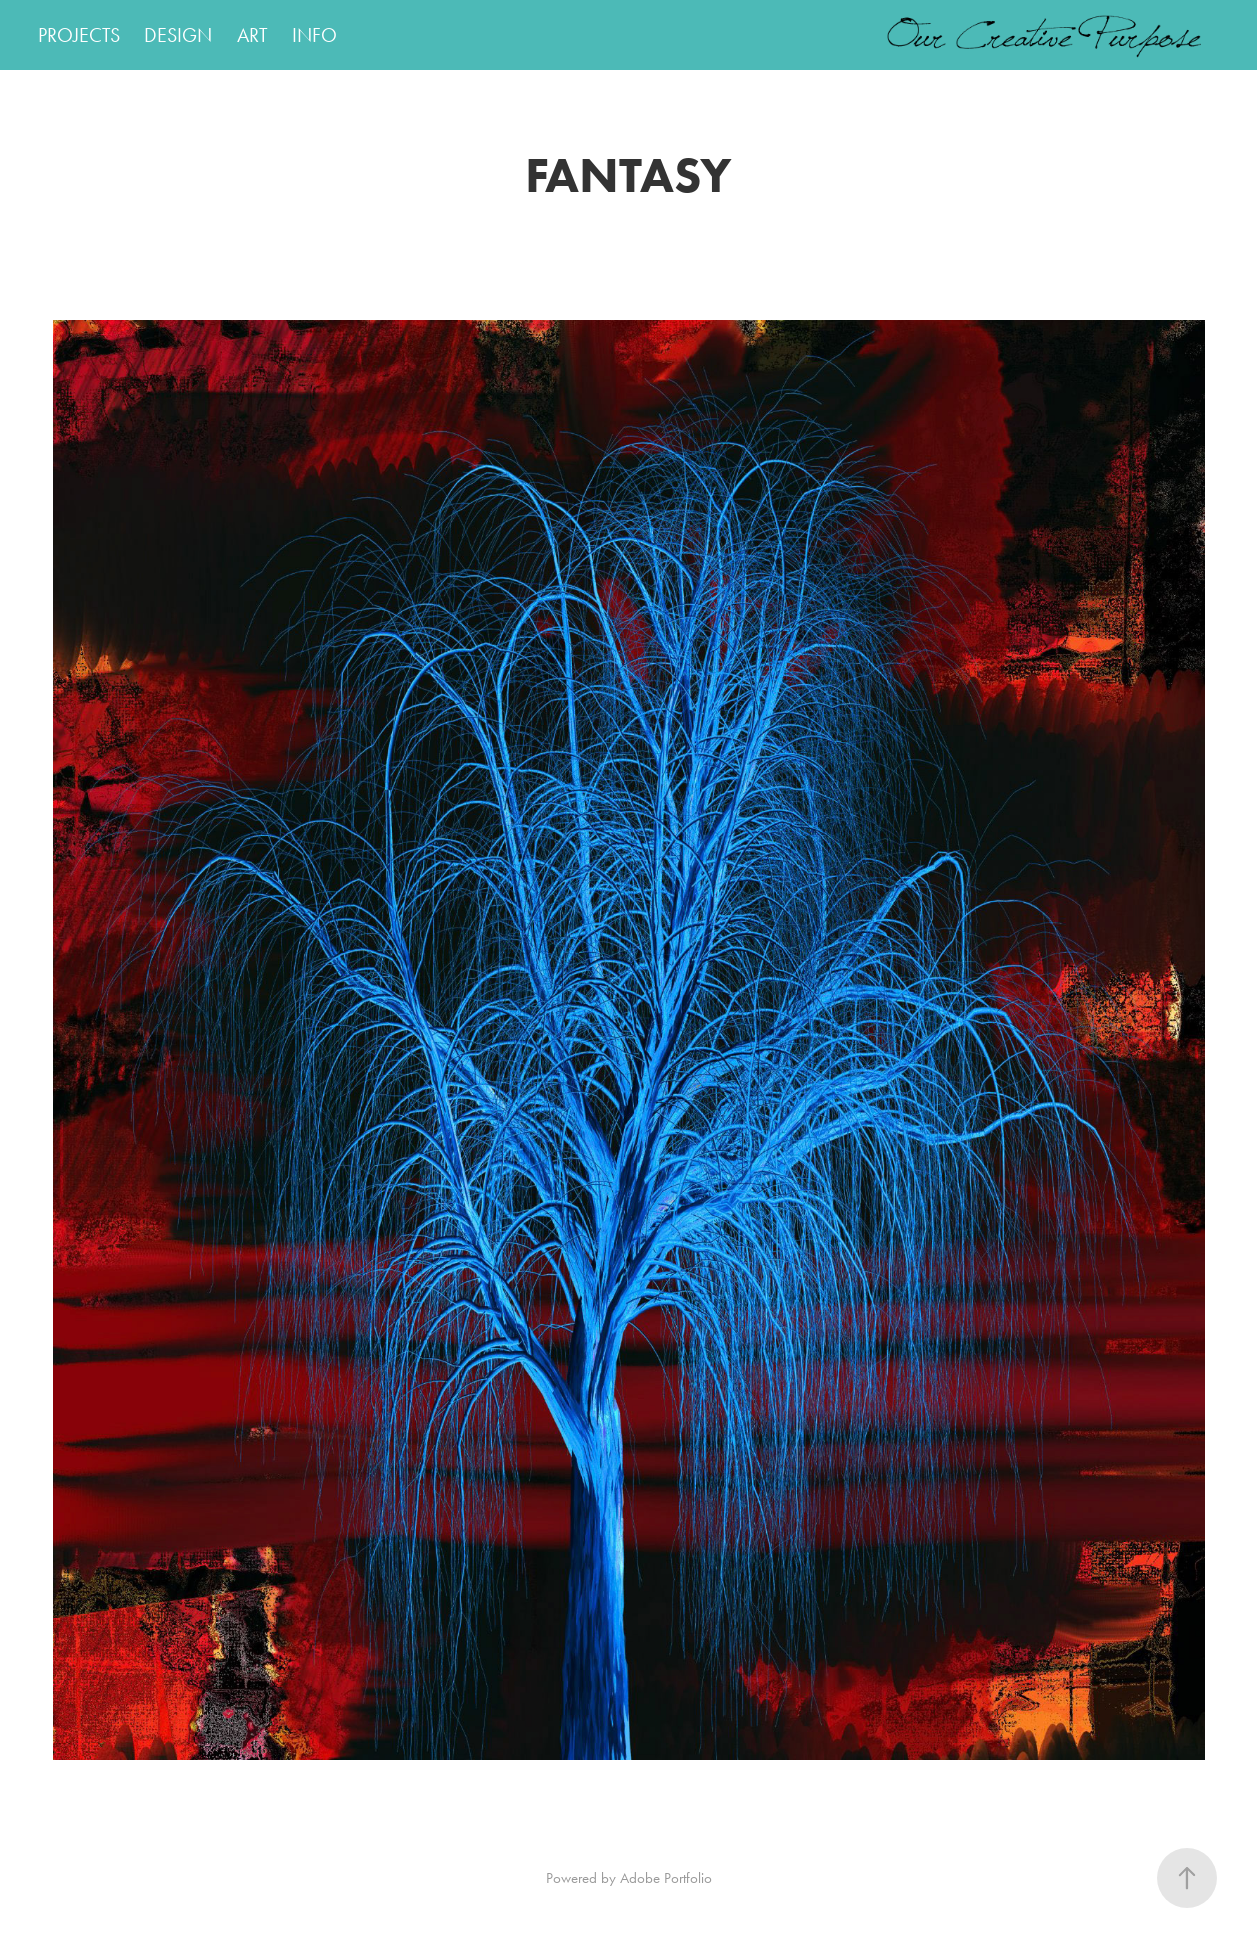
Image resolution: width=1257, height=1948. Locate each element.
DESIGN (178, 35)
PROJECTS (79, 35)
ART (252, 35)
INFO (314, 35)
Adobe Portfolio (666, 1878)
